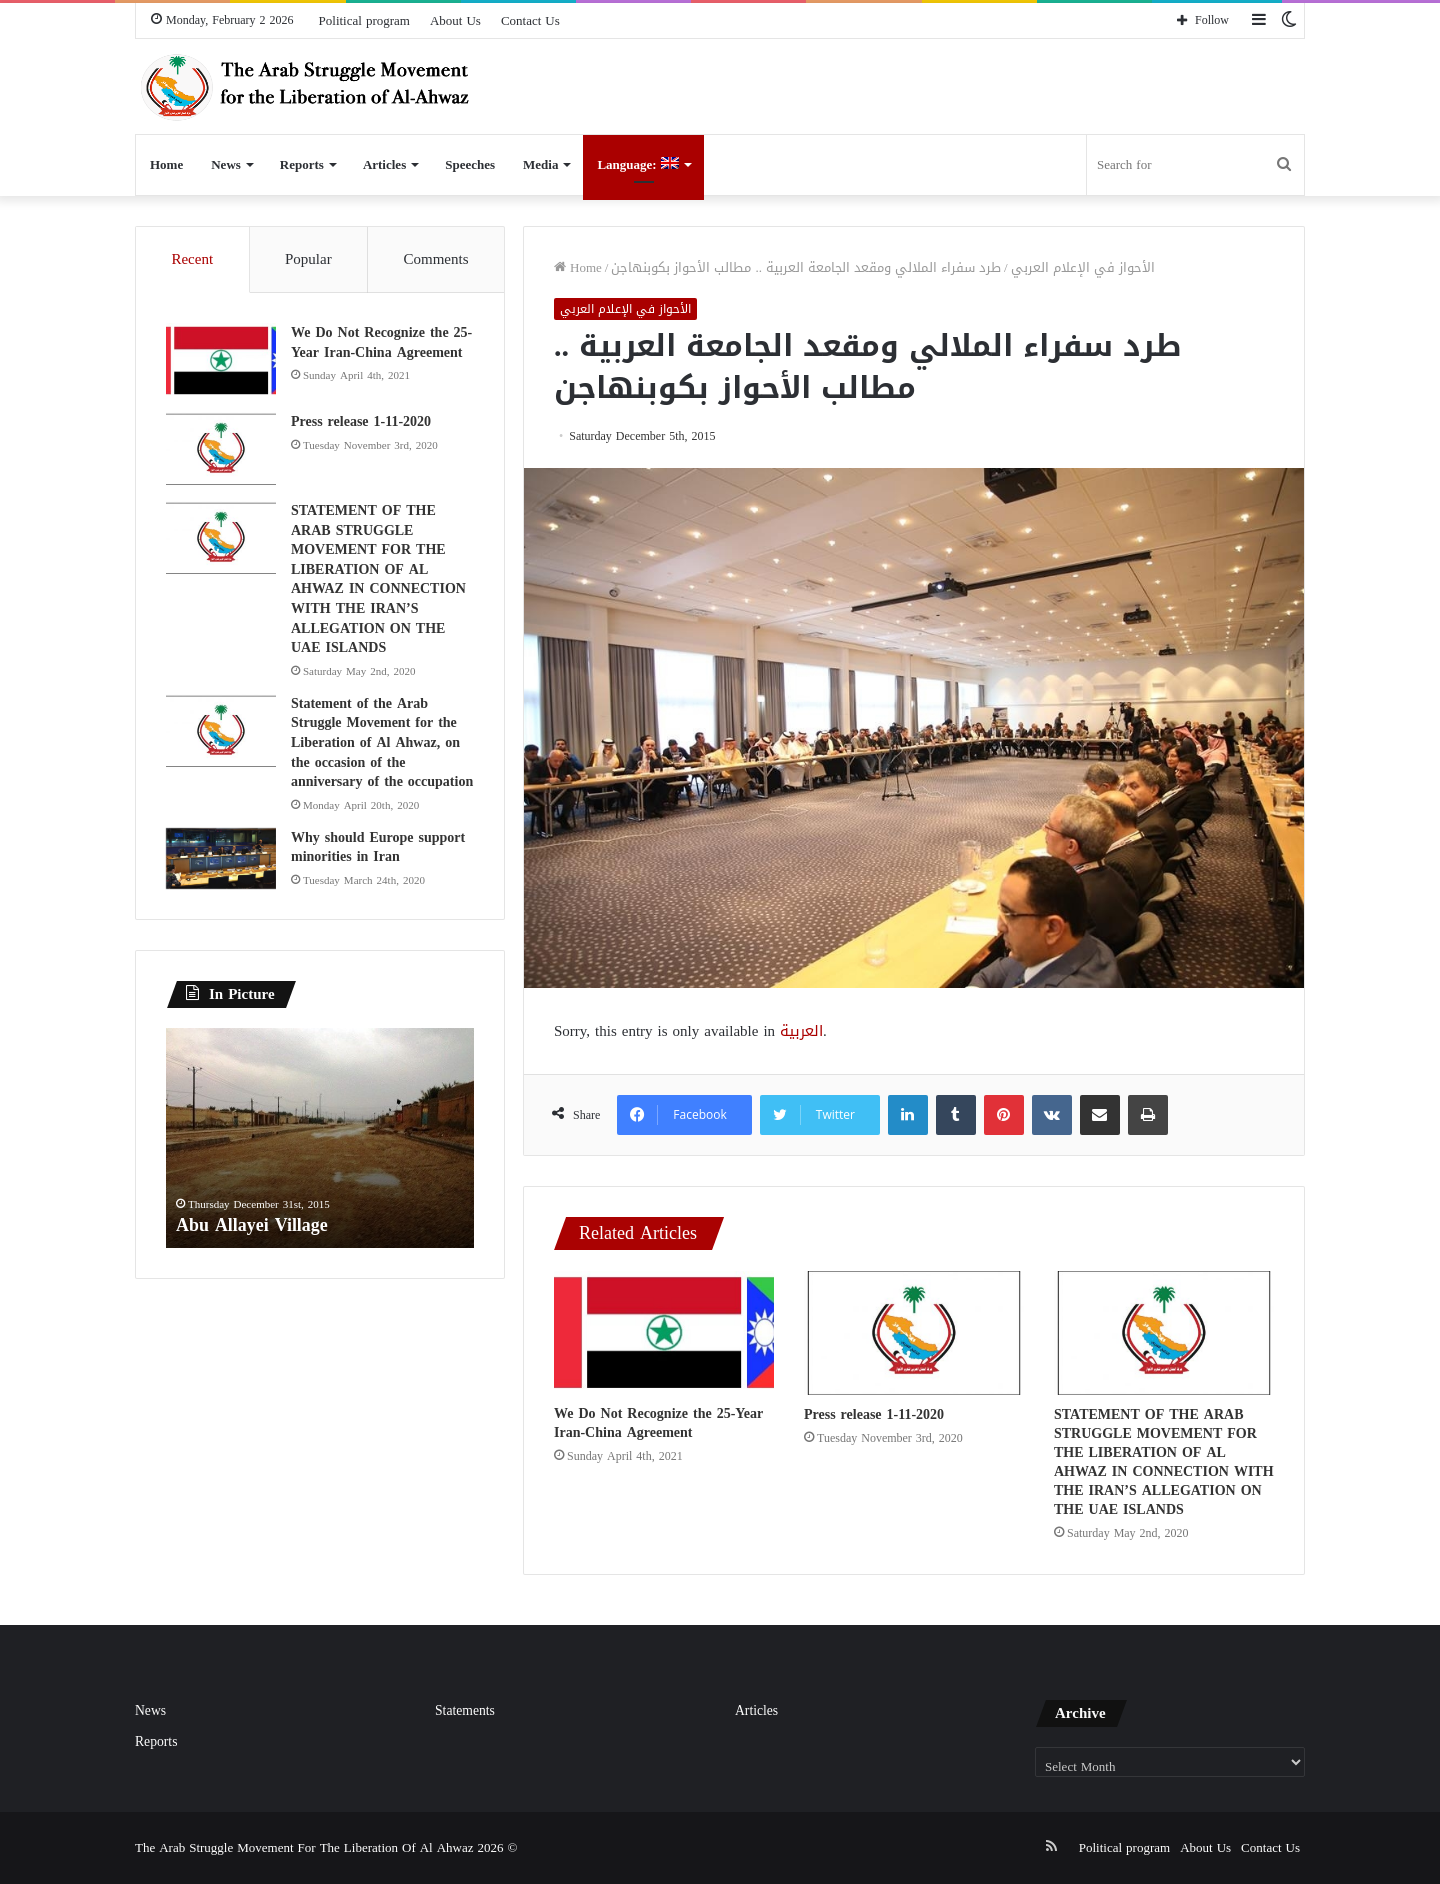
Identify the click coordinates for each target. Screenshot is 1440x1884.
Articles (384, 164)
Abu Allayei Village (252, 1225)
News (226, 164)
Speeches (470, 164)
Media (540, 164)
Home (166, 164)
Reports (302, 164)
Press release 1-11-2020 (874, 1414)
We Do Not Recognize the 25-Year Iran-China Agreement (658, 1423)
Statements (465, 1710)
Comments (436, 259)
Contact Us (530, 20)
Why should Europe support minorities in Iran (378, 847)
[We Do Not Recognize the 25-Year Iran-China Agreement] (664, 1332)
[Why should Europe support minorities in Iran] (221, 859)
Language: (637, 164)
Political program (364, 20)
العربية (801, 1031)
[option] (320, 1139)
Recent (192, 259)
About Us (455, 20)
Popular (308, 259)
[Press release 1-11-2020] (914, 1333)
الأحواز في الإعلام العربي (1083, 267)
